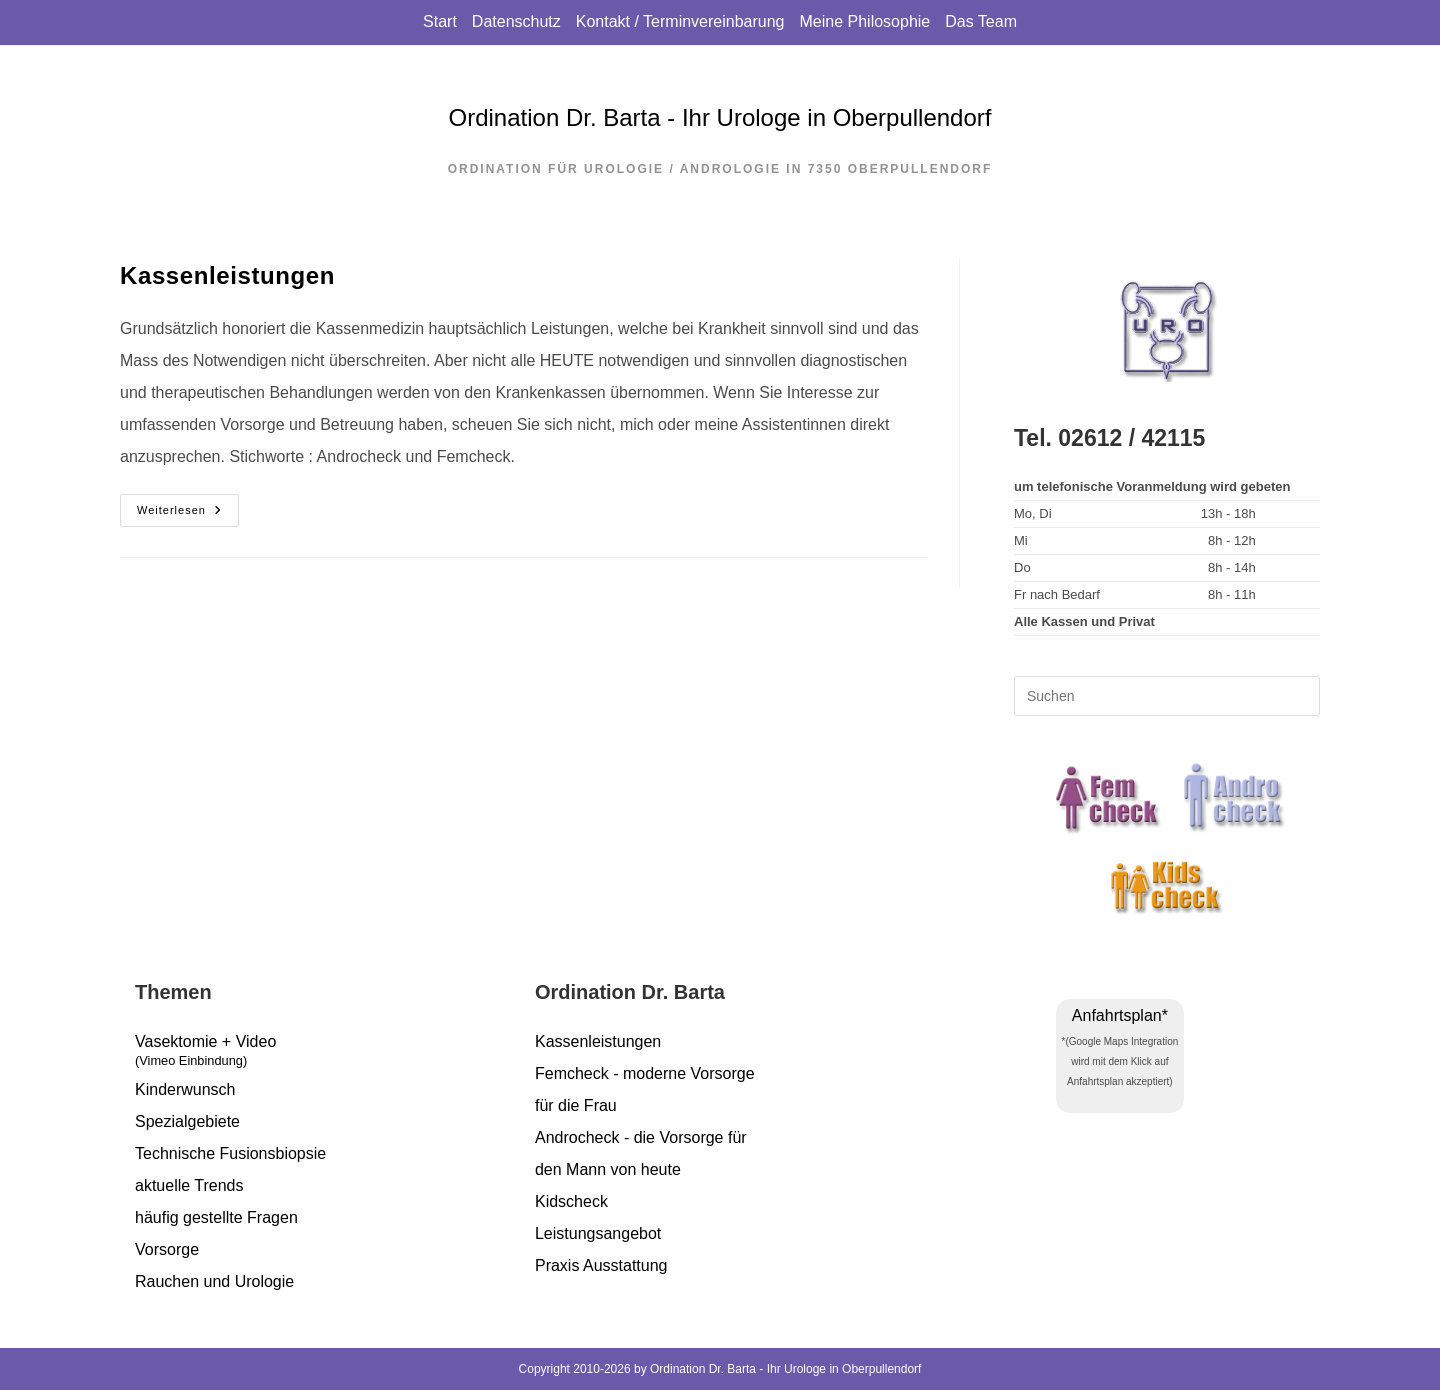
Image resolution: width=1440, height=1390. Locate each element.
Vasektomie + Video (320, 1053)
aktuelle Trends (189, 1185)
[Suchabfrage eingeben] (1167, 696)
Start (440, 21)
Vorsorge (167, 1249)
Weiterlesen (188, 511)
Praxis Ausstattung (601, 1265)
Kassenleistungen (227, 275)
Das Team (981, 21)
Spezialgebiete (187, 1121)
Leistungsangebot (598, 1233)
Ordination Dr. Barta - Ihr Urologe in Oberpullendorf (720, 117)
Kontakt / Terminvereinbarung (680, 21)
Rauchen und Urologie (214, 1281)
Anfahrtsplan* (1120, 1015)
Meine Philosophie (864, 21)
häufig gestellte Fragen (216, 1217)
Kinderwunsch (185, 1089)
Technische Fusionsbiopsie (230, 1153)
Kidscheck (571, 1201)
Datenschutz (516, 21)
